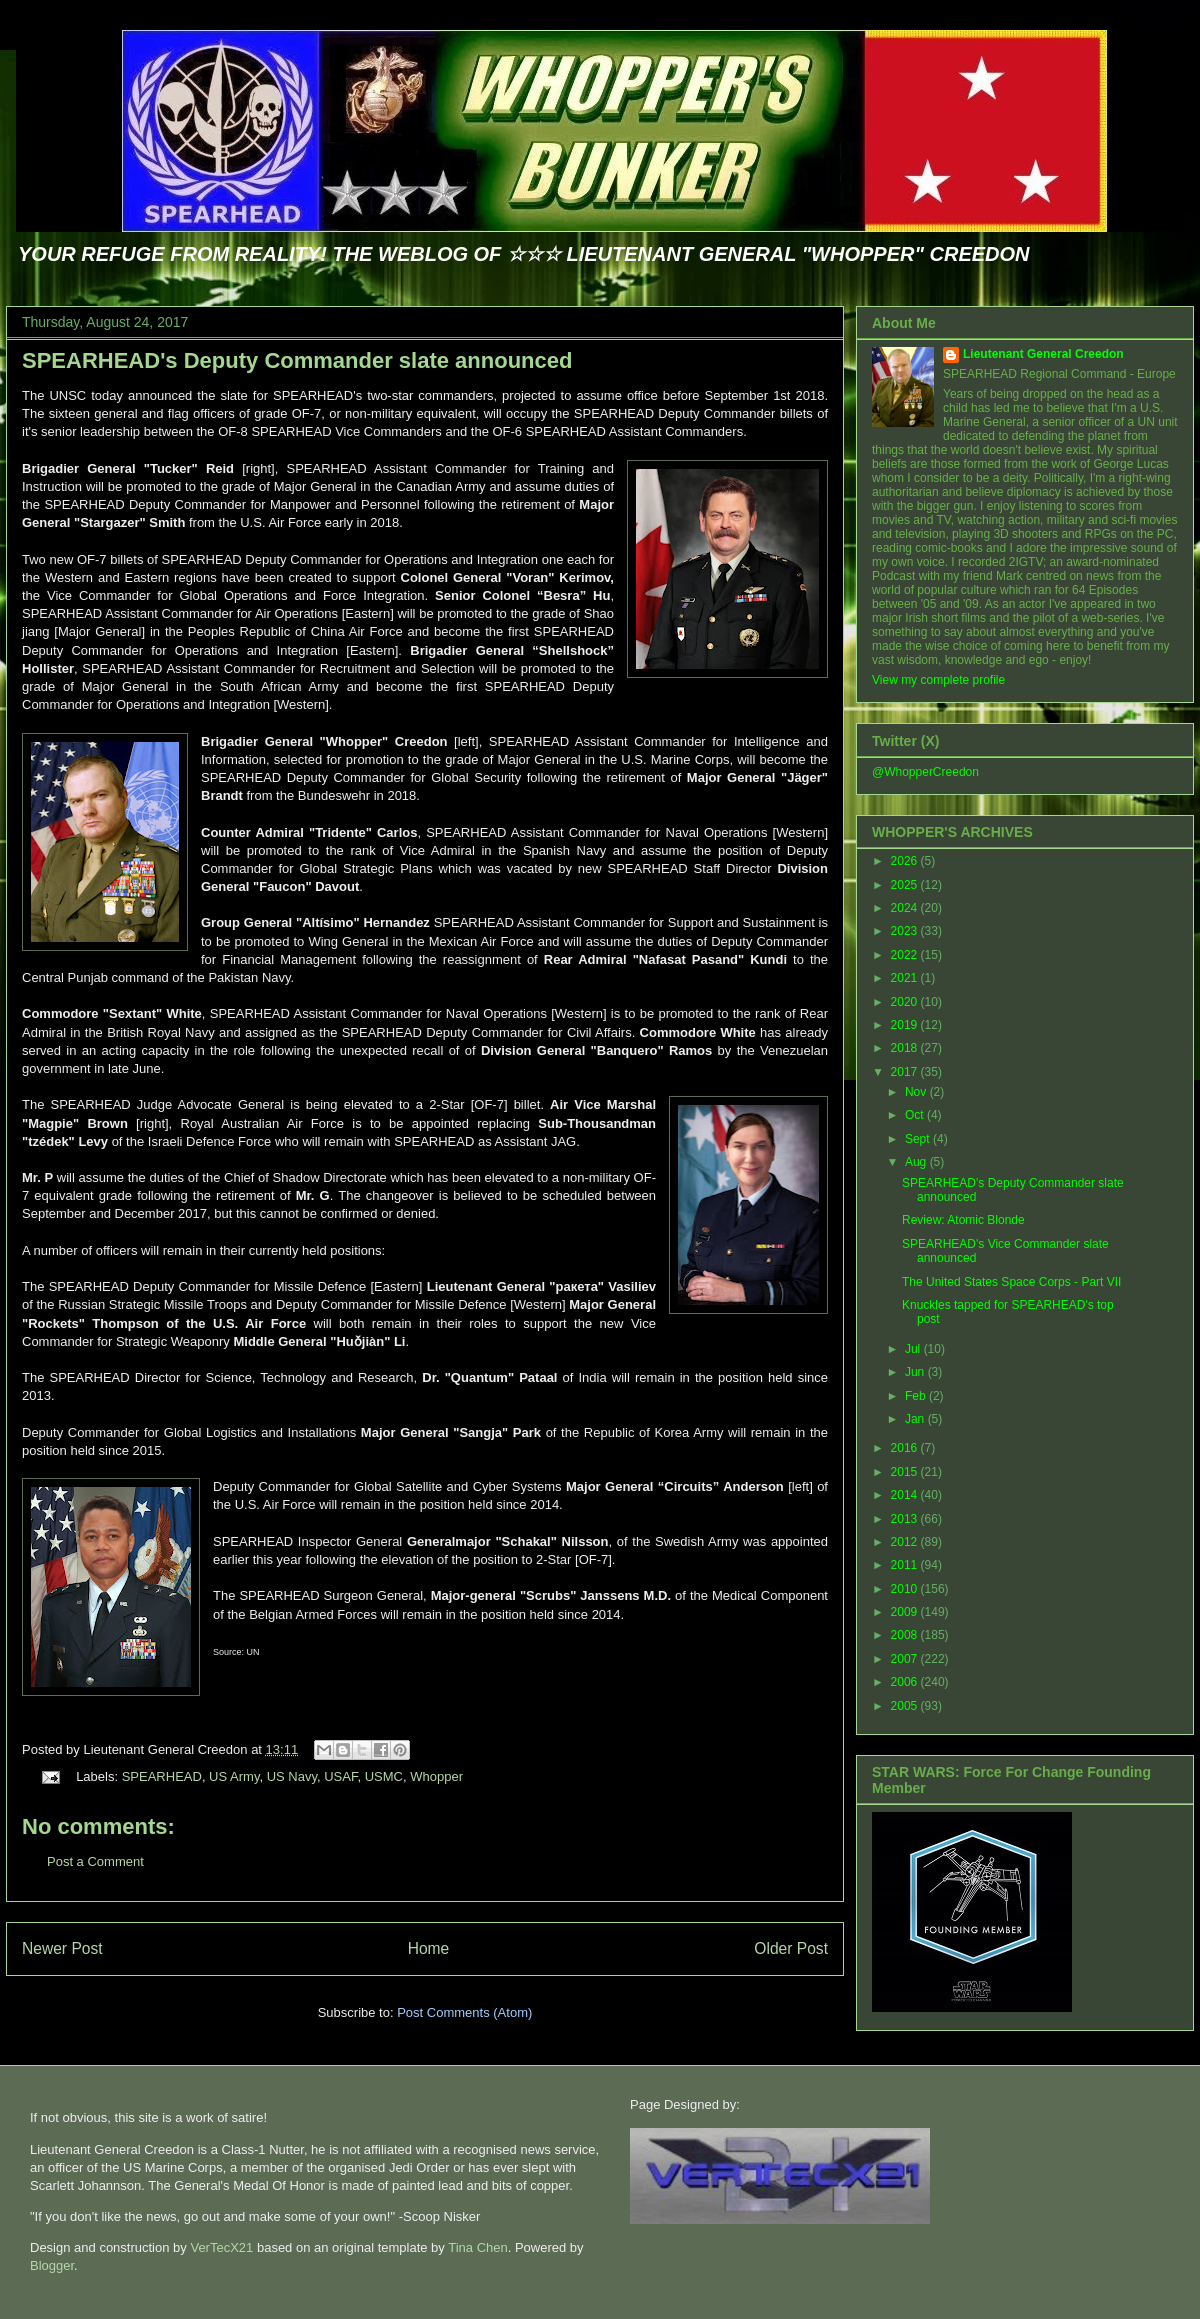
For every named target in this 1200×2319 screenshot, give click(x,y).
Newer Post (62, 1948)
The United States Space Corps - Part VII (1011, 1282)
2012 (906, 1542)
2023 (906, 931)
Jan (916, 1419)
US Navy (292, 1776)
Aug (917, 1162)
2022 (906, 955)
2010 (906, 1589)
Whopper (436, 1776)
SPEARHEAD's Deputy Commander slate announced (297, 360)
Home (429, 1948)
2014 (906, 1495)
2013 (906, 1519)
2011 (906, 1565)
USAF (340, 1776)
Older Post (791, 1948)
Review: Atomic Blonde (963, 1220)
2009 (906, 1612)
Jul (914, 1349)
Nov (917, 1092)
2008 (906, 1635)
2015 (906, 1472)
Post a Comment (95, 1861)
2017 (906, 1072)
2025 (906, 885)
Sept (919, 1139)
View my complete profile (938, 680)
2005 (906, 1706)
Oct (916, 1115)
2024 (906, 908)
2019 (906, 1025)
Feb (917, 1396)
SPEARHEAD (162, 1776)
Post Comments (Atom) (464, 2012)
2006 (906, 1682)
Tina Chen (478, 2247)
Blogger (52, 2265)
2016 (906, 1448)
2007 (906, 1659)
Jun (916, 1372)
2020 (906, 1002)
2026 (906, 861)
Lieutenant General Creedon (1043, 354)
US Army (234, 1776)
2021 (906, 978)
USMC (384, 1776)
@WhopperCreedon (925, 772)
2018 (906, 1048)
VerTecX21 (221, 2247)
